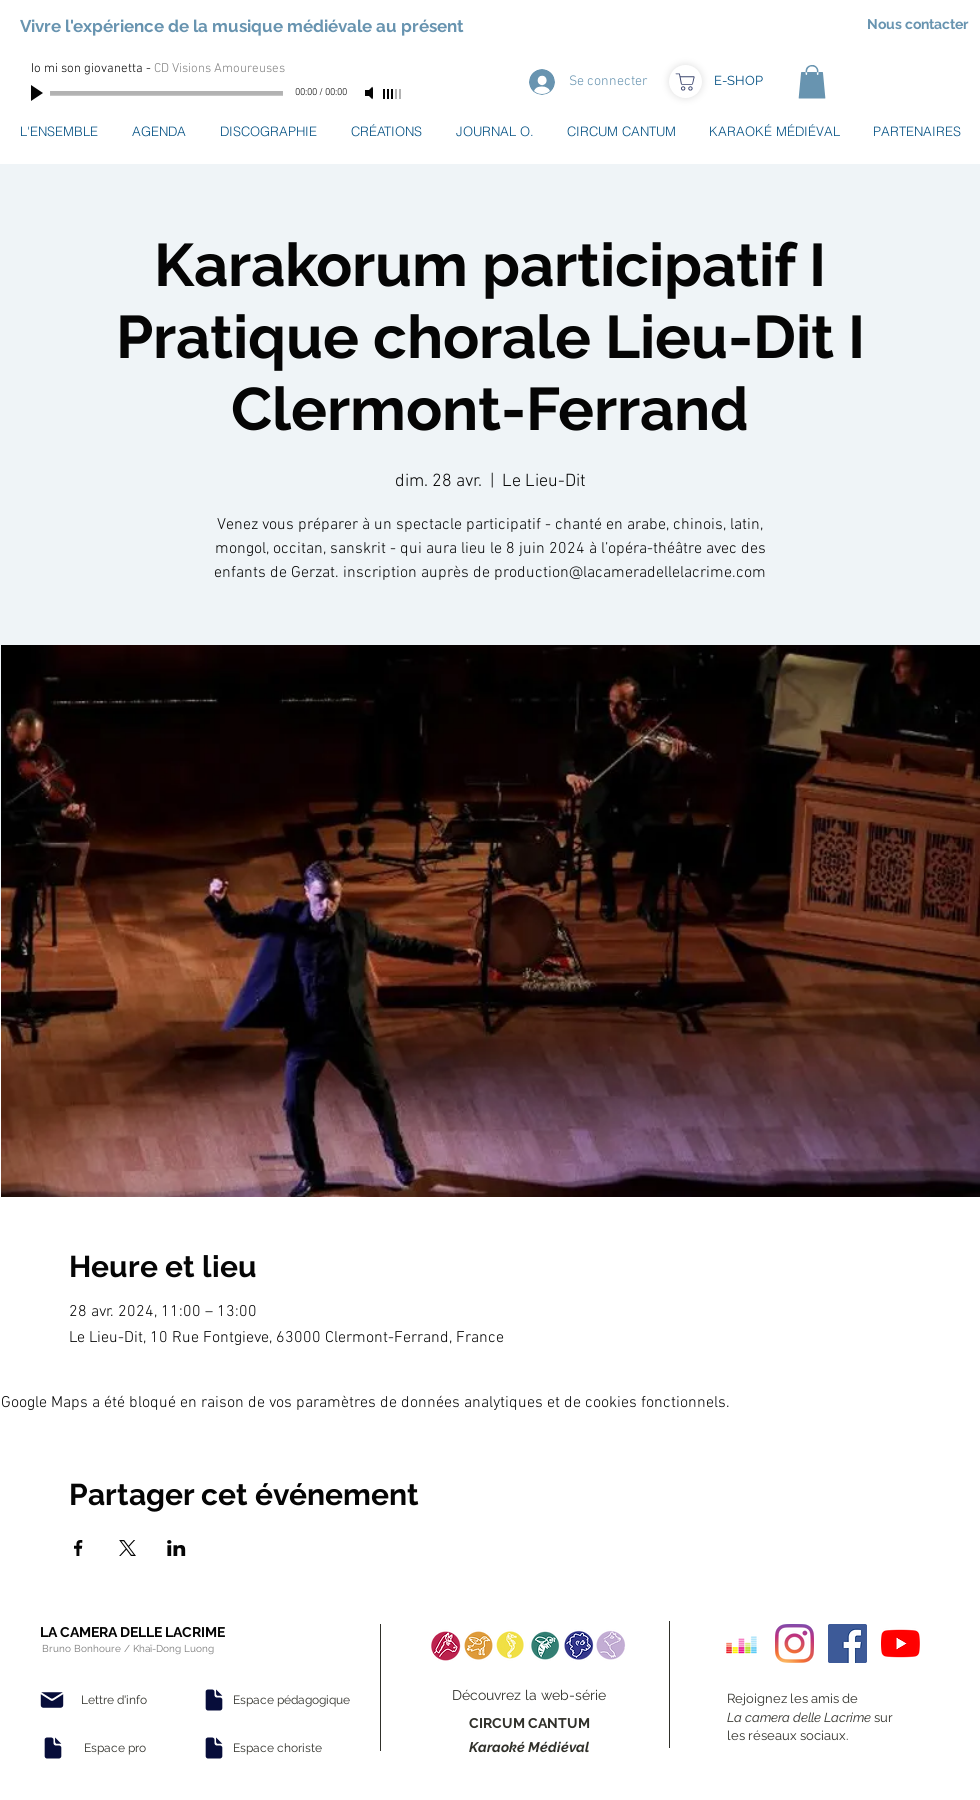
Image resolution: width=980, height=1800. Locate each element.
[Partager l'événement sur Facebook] (78, 1548)
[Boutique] (685, 81)
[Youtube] (900, 1643)
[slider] (393, 94)
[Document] (53, 1748)
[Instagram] (794, 1643)
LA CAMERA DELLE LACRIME (132, 1632)
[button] (812, 81)
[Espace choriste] (277, 1748)
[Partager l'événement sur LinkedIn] (176, 1548)
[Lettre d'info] (114, 1700)
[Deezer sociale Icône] (741, 1643)
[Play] (39, 93)
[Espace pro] (115, 1748)
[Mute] (371, 93)
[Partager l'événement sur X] (127, 1548)
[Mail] (52, 1700)
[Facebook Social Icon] (847, 1643)
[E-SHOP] (738, 81)
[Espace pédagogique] (291, 1700)
